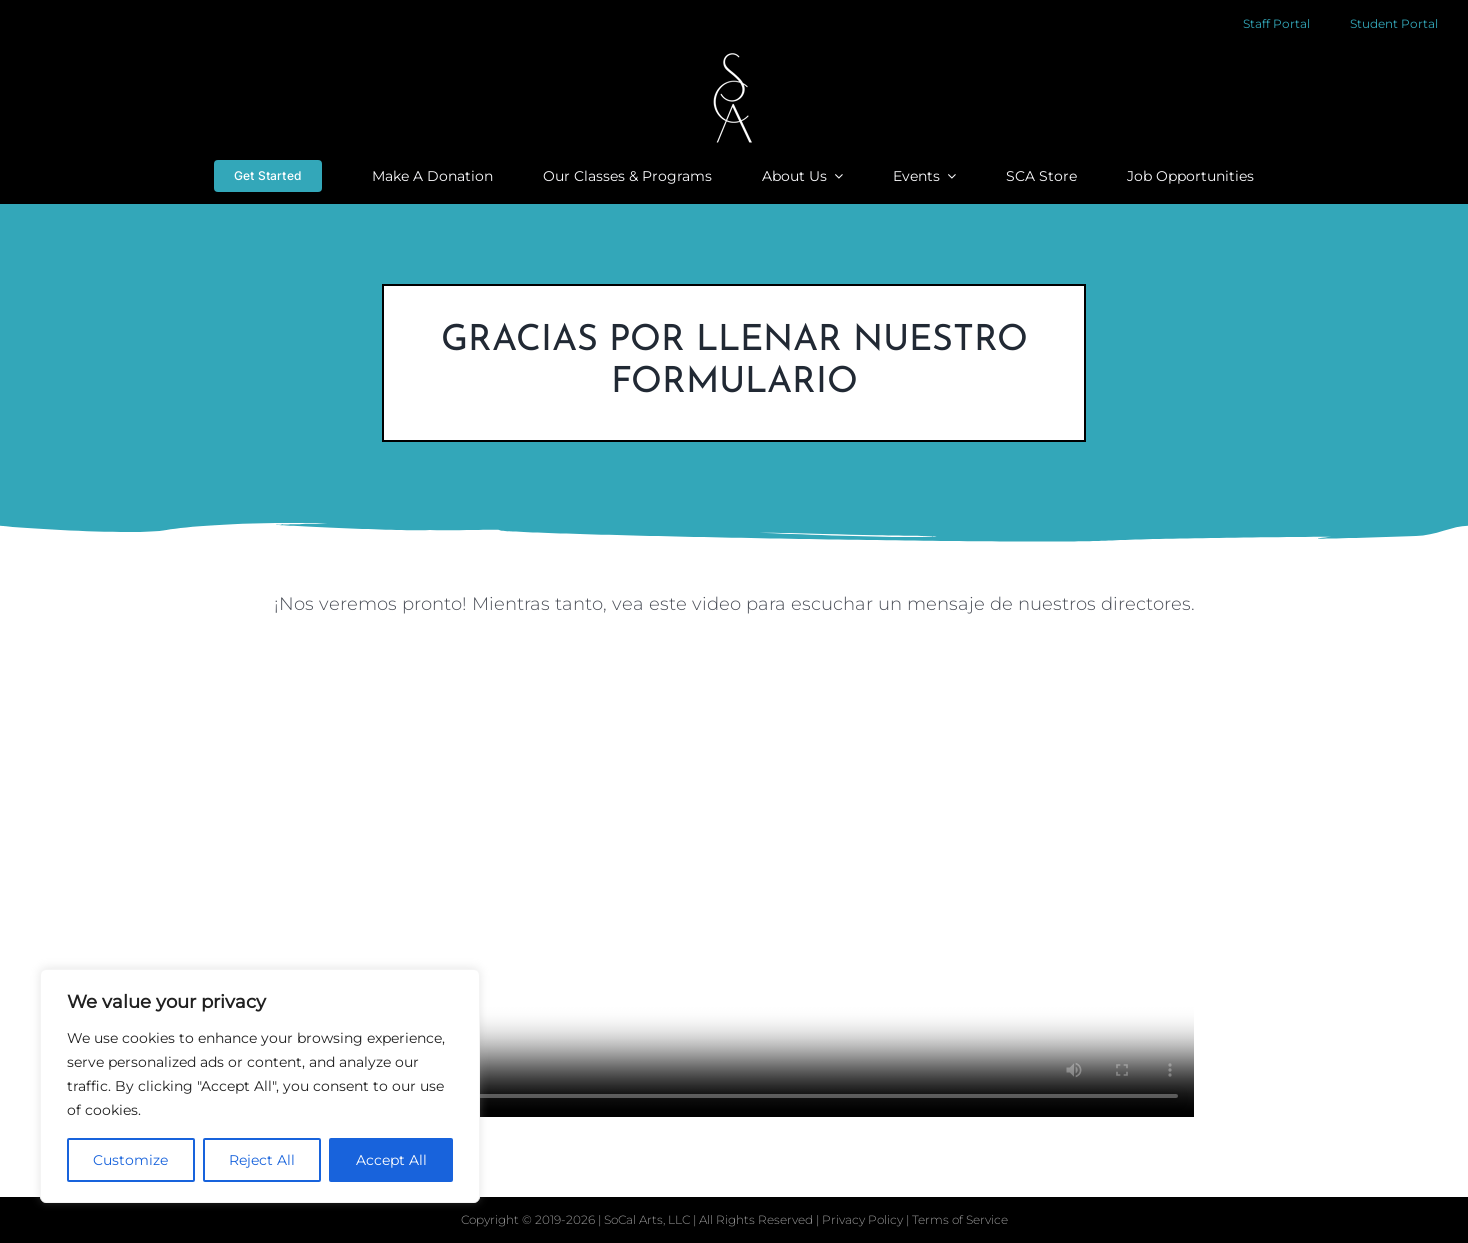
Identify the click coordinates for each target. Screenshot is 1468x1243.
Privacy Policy (864, 1219)
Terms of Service (960, 1219)
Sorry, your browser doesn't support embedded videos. (734, 888)
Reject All (262, 1160)
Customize (130, 1160)
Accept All (391, 1160)
